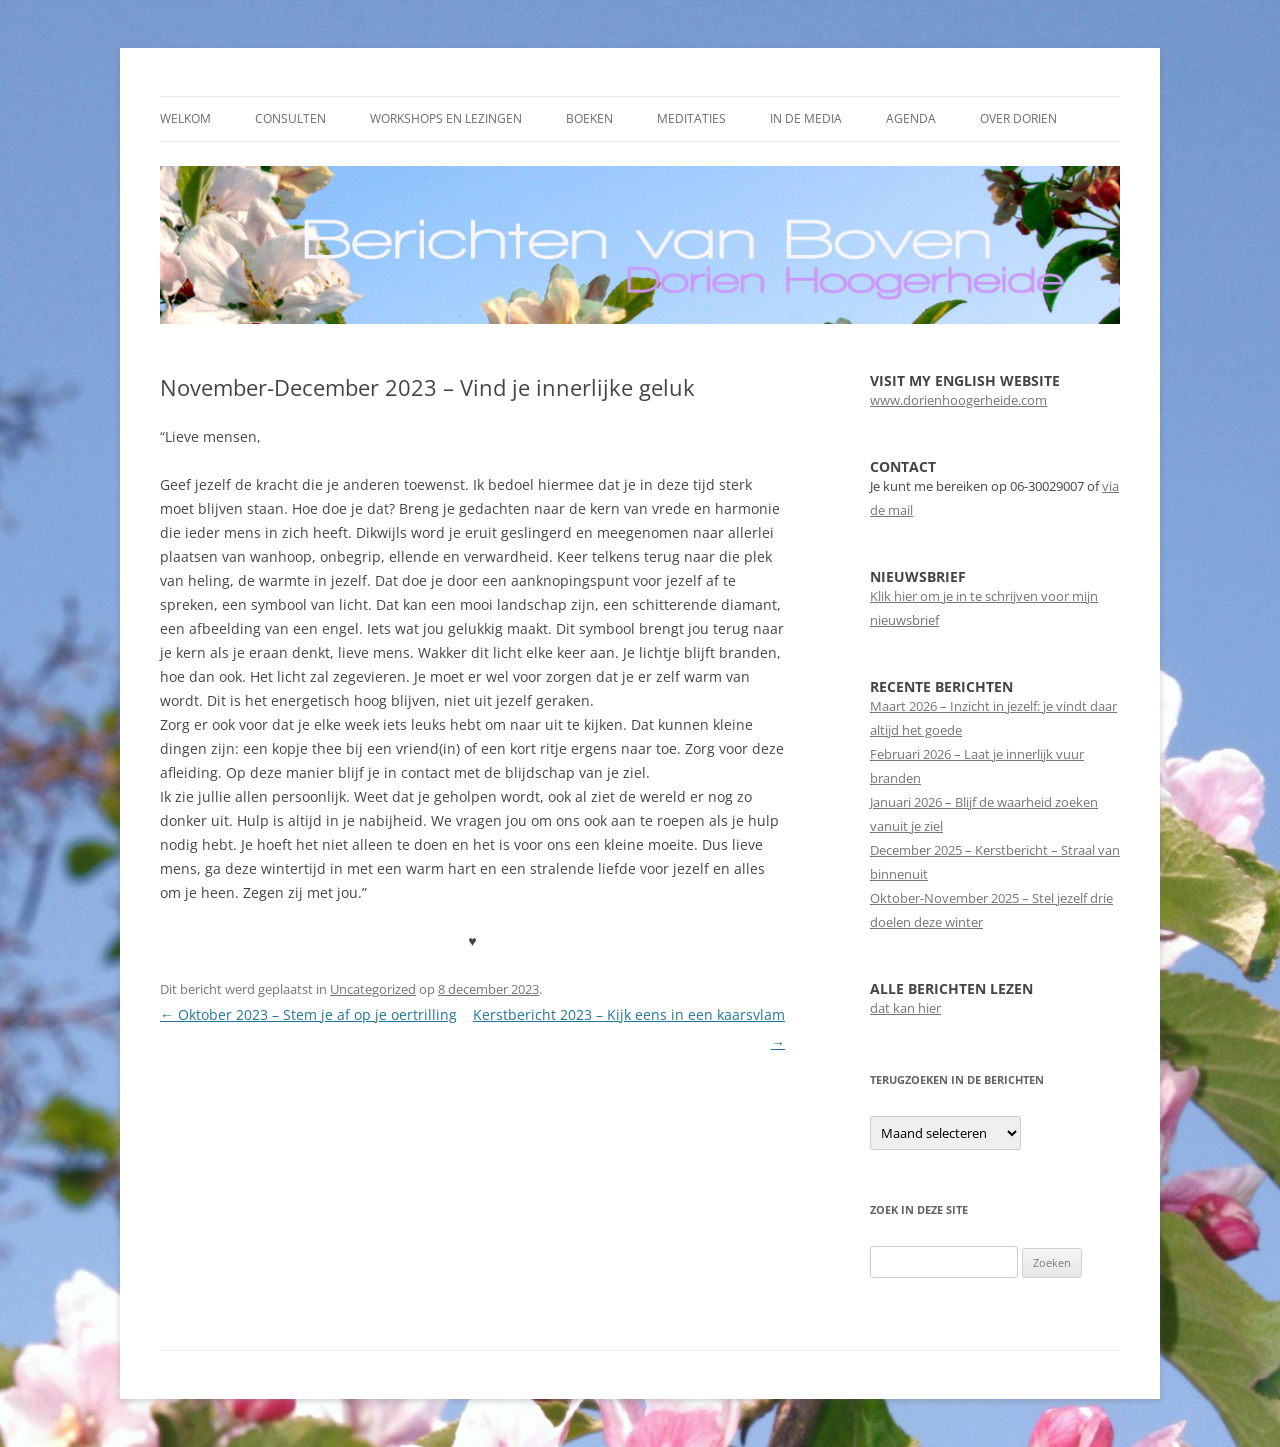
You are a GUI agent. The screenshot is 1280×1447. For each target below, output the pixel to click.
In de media (806, 118)
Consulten (290, 118)
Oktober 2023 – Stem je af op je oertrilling (308, 1014)
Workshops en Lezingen (446, 118)
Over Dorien (1018, 118)
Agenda (911, 118)
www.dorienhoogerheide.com (958, 400)
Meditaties (691, 118)
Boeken (589, 118)
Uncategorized (373, 989)
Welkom (185, 118)
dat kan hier (905, 1008)
